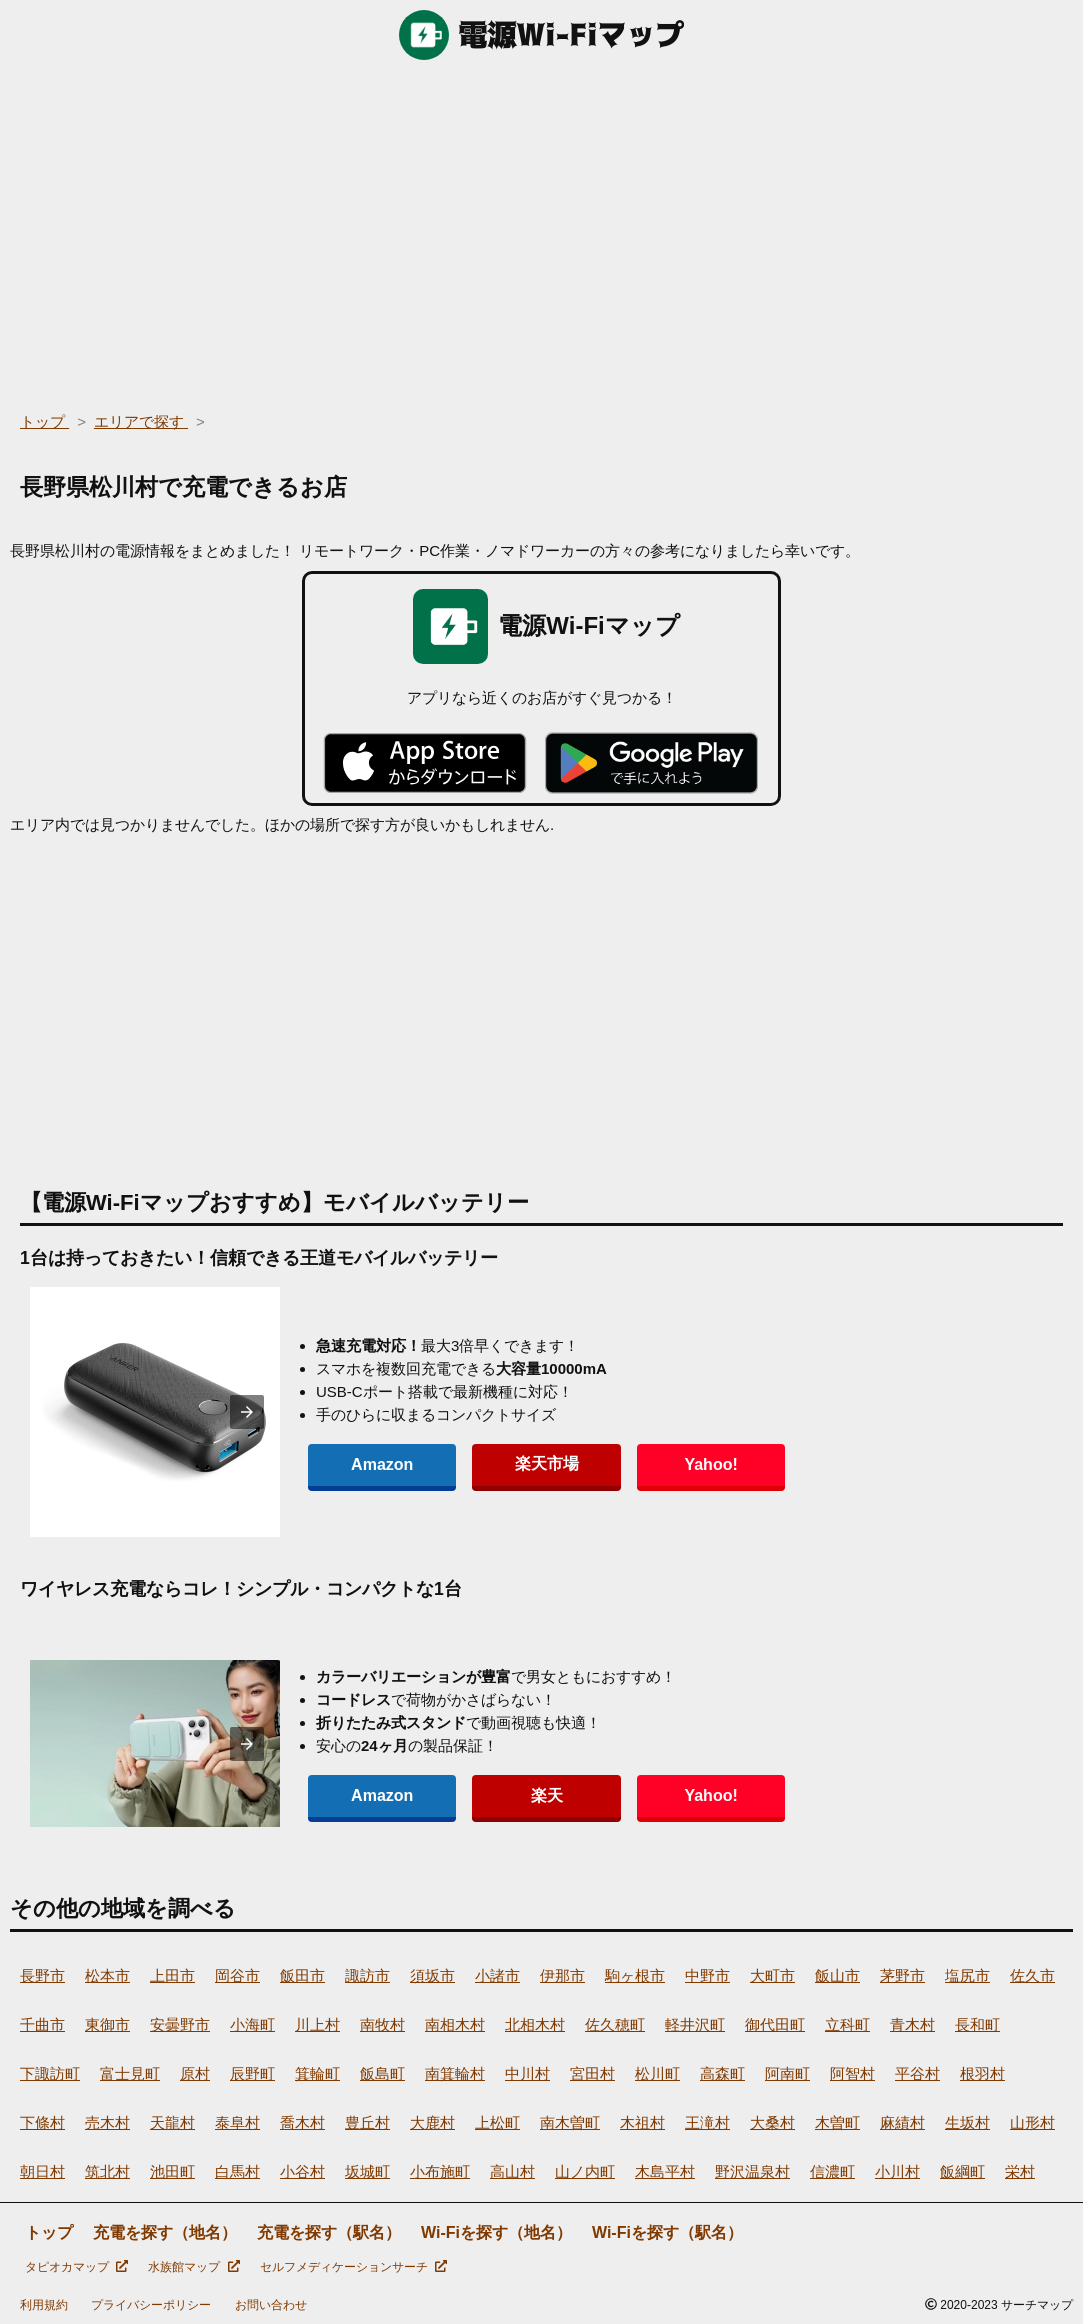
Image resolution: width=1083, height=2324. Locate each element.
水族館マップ (193, 2267)
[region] (541, 230)
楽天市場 (504, 1463)
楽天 (504, 1795)
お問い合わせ (271, 2305)
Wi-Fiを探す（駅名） (667, 2232)
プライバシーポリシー (151, 2305)
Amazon (368, 1464)
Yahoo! (639, 1464)
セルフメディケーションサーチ (353, 2267)
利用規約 (44, 2305)
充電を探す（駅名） (329, 2232)
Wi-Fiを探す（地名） (496, 2232)
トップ (49, 2232)
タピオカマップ (76, 2267)
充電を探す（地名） (165, 2232)
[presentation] (247, 1412)
